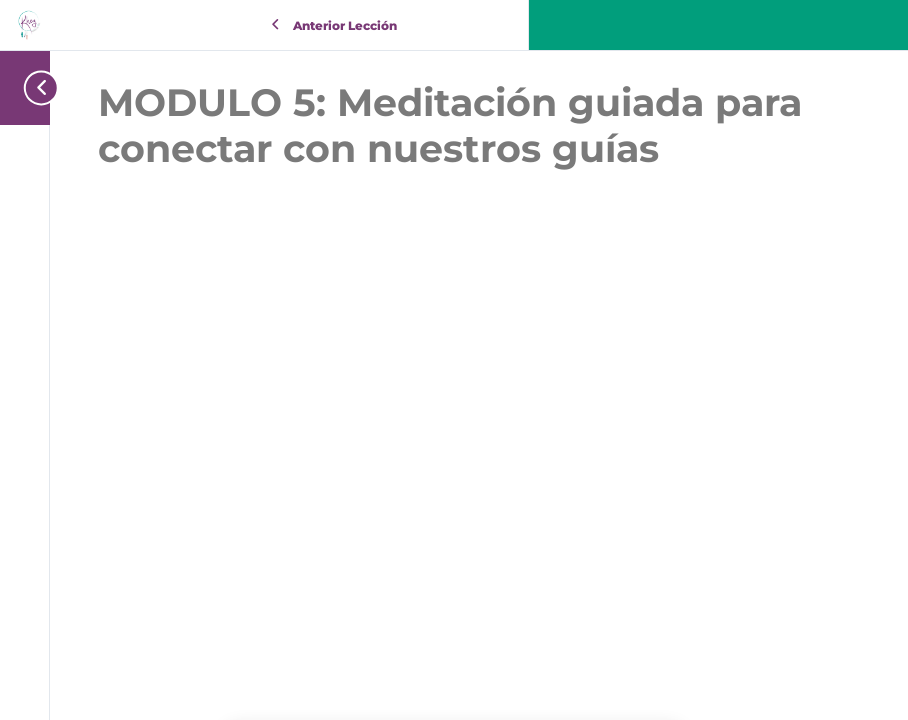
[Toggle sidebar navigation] (35, 87)
